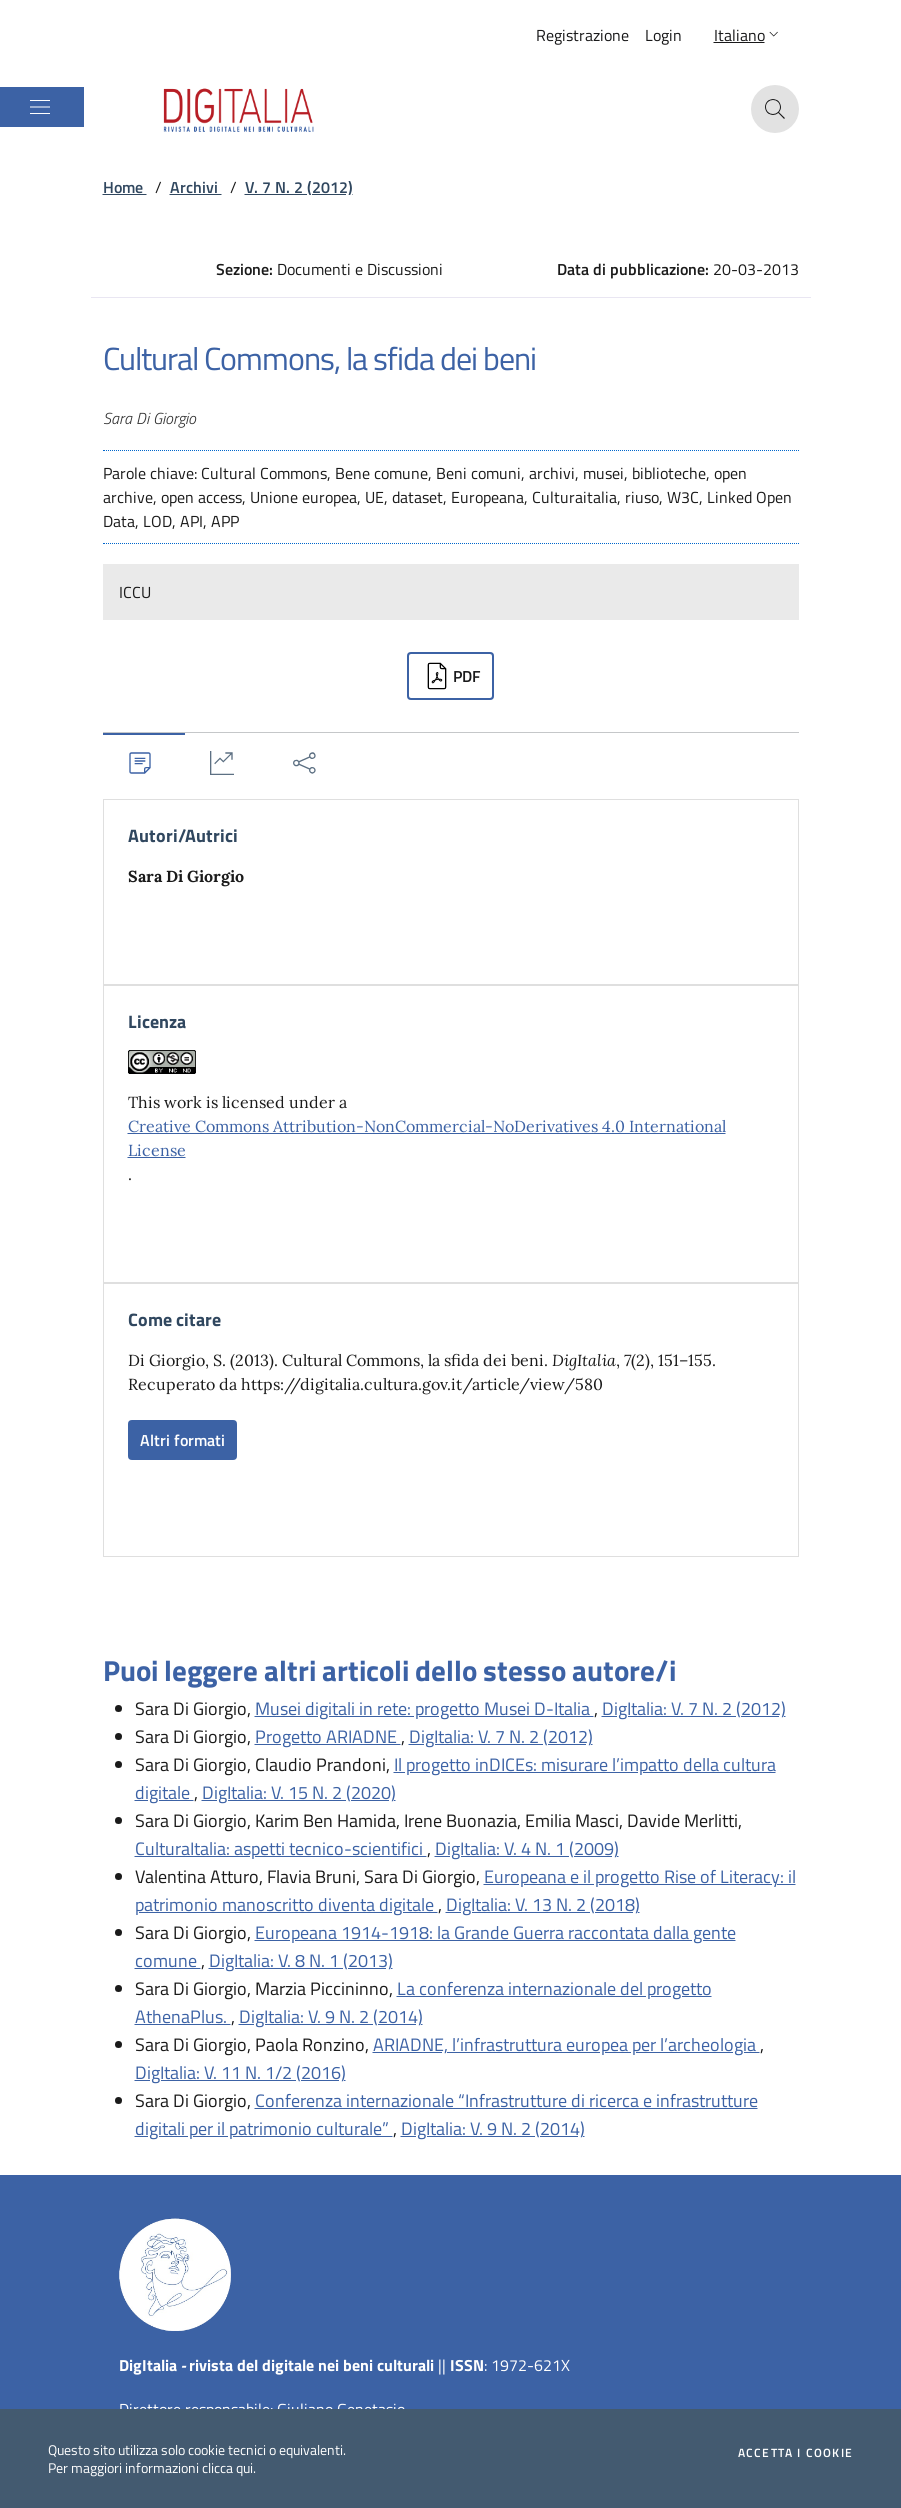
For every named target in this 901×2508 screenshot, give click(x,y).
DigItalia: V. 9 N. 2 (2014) (331, 2016)
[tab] (144, 762)
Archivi (196, 187)
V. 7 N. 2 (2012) (299, 187)
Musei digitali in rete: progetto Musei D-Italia (424, 1708)
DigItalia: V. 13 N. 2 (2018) (543, 1904)
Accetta (795, 2453)
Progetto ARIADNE (328, 1736)
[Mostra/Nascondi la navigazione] (40, 107)
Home (125, 187)
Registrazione (582, 35)
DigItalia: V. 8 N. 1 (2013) (301, 1960)
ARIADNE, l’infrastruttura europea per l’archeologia (566, 2044)
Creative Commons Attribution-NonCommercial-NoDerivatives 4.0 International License (427, 1138)
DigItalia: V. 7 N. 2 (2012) (694, 1708)
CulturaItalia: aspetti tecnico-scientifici (281, 1848)
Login (663, 35)
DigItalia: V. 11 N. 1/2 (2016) (240, 2072)
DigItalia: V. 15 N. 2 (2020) (299, 1792)
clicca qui (227, 2467)
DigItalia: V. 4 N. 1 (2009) (527, 1848)
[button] (748, 35)
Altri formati (182, 1440)
